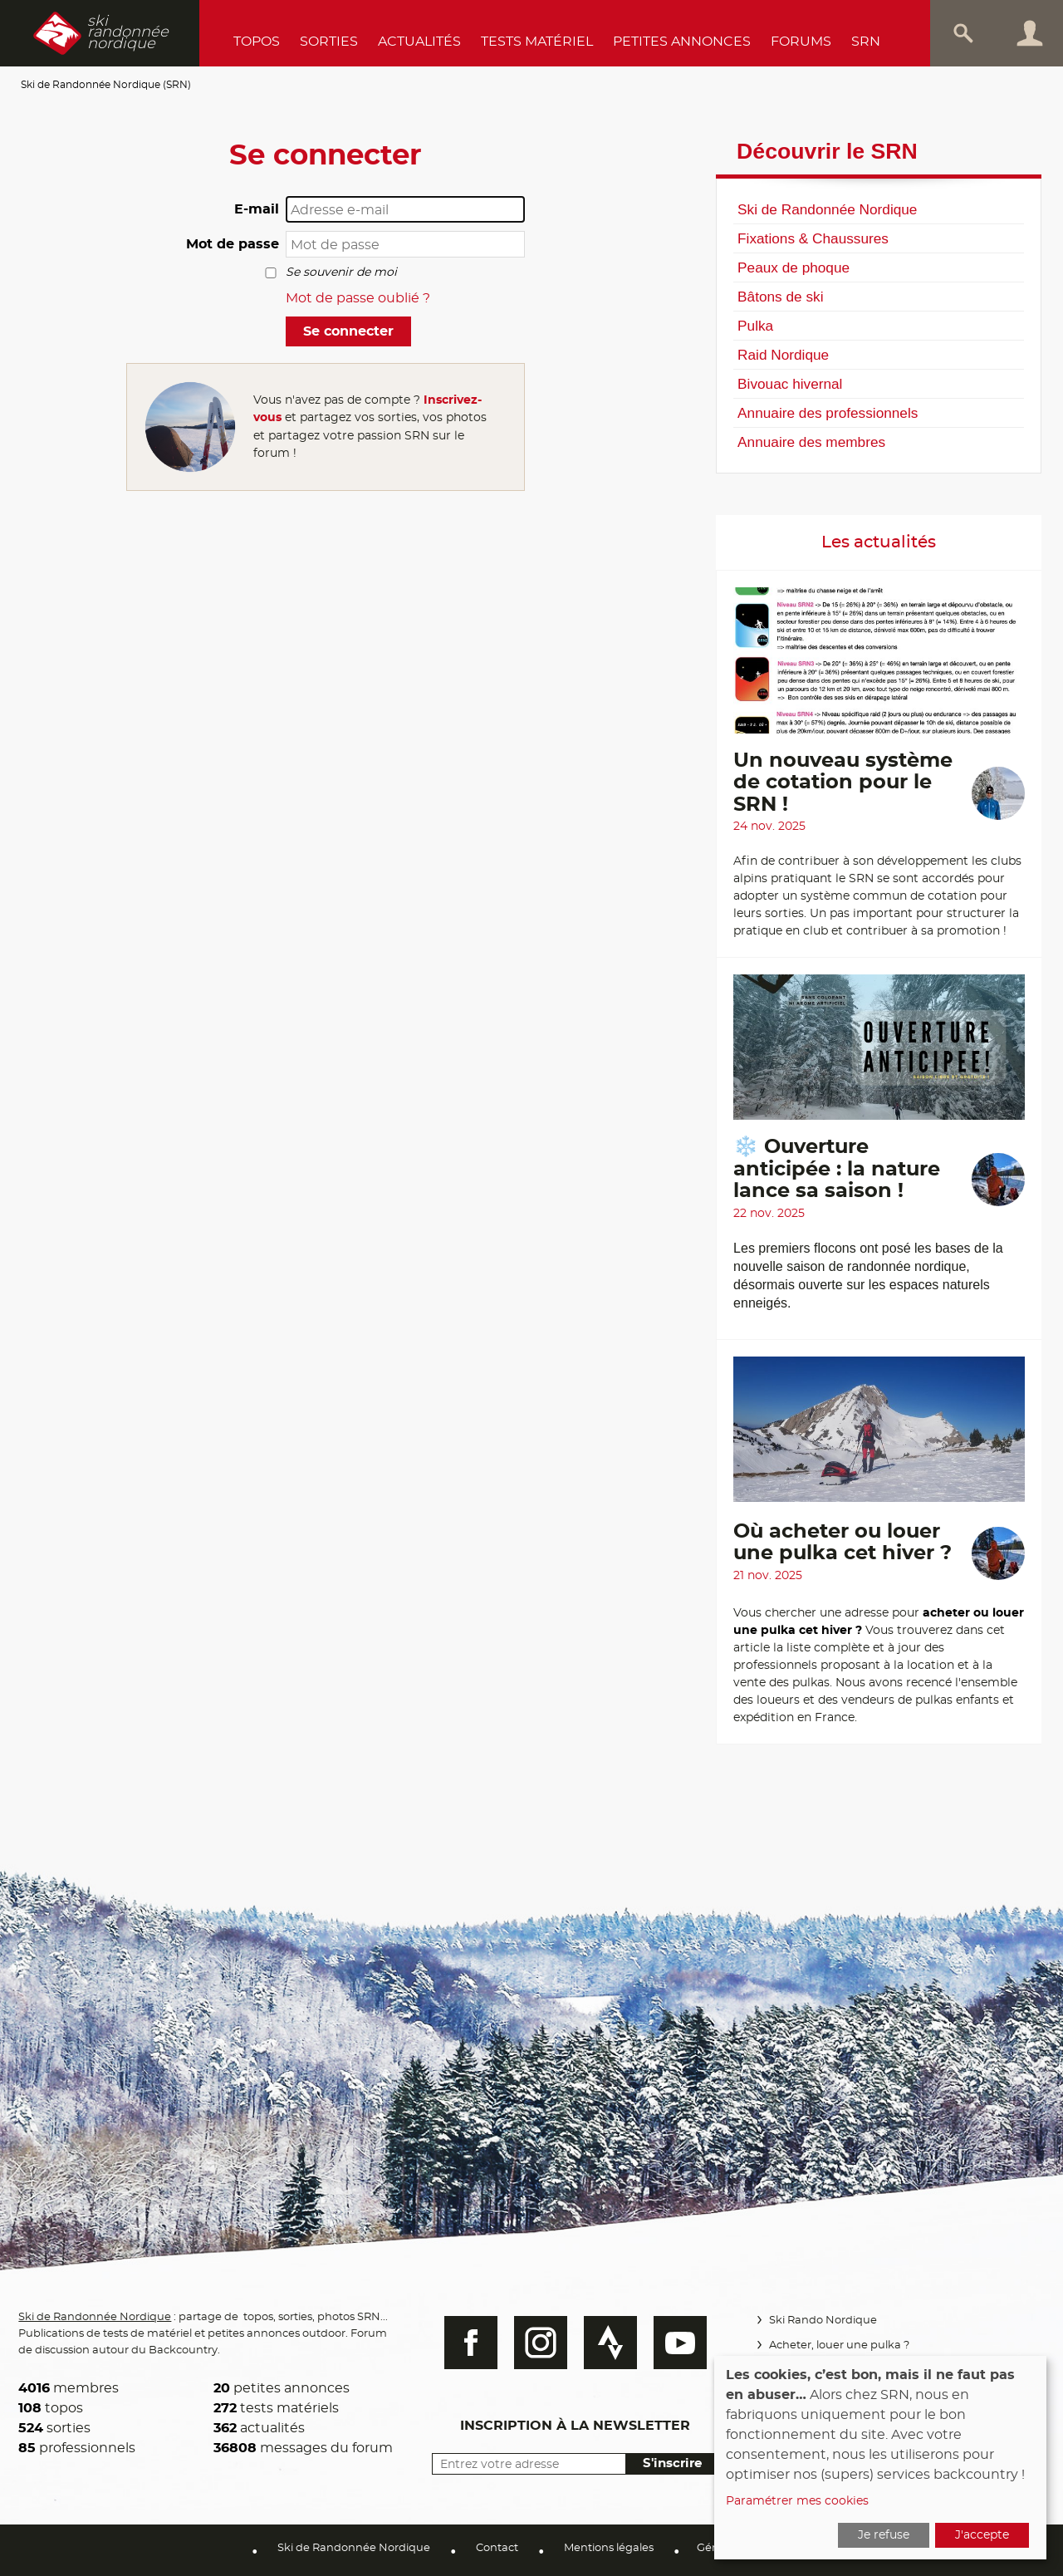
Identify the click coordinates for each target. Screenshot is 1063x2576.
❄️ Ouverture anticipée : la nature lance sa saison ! (836, 1169)
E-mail (256, 209)
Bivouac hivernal (789, 383)
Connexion (1030, 33)
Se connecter (348, 331)
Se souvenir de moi (341, 272)
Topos (256, 41)
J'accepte (982, 2535)
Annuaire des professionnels (827, 413)
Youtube (678, 2342)
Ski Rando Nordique (822, 2320)
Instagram (539, 2342)
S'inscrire (670, 2463)
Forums (801, 41)
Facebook (469, 2342)
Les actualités (878, 542)
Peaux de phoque (793, 267)
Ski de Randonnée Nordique (827, 209)
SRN (865, 41)
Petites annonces (682, 41)
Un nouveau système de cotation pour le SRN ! (843, 783)
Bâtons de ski (780, 296)
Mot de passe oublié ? (358, 298)
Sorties (329, 41)
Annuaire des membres (811, 442)
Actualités (419, 41)
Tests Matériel (537, 41)
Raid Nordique (783, 354)
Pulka (755, 325)
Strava (608, 2342)
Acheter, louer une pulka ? (838, 2345)
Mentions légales (609, 2548)
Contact (497, 2548)
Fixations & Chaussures (813, 238)
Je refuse (883, 2535)
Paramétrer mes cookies (797, 2501)
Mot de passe (232, 244)
